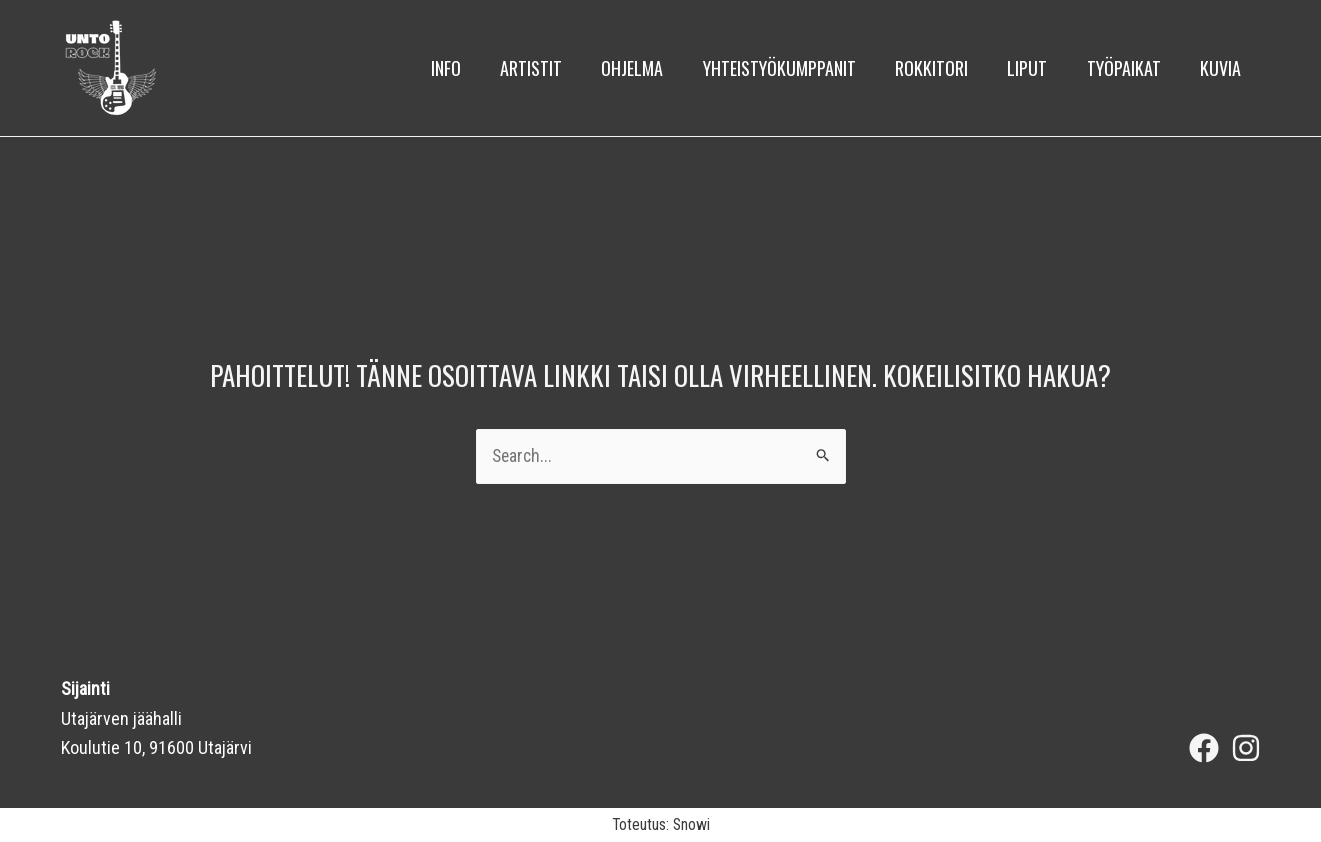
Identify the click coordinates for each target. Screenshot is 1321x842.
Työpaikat (1129, 68)
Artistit (553, 68)
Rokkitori (943, 68)
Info (471, 68)
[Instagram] (1246, 748)
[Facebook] (1204, 748)
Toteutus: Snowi (661, 824)
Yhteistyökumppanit (794, 68)
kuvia (1222, 68)
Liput (1036, 68)
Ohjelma (651, 68)
